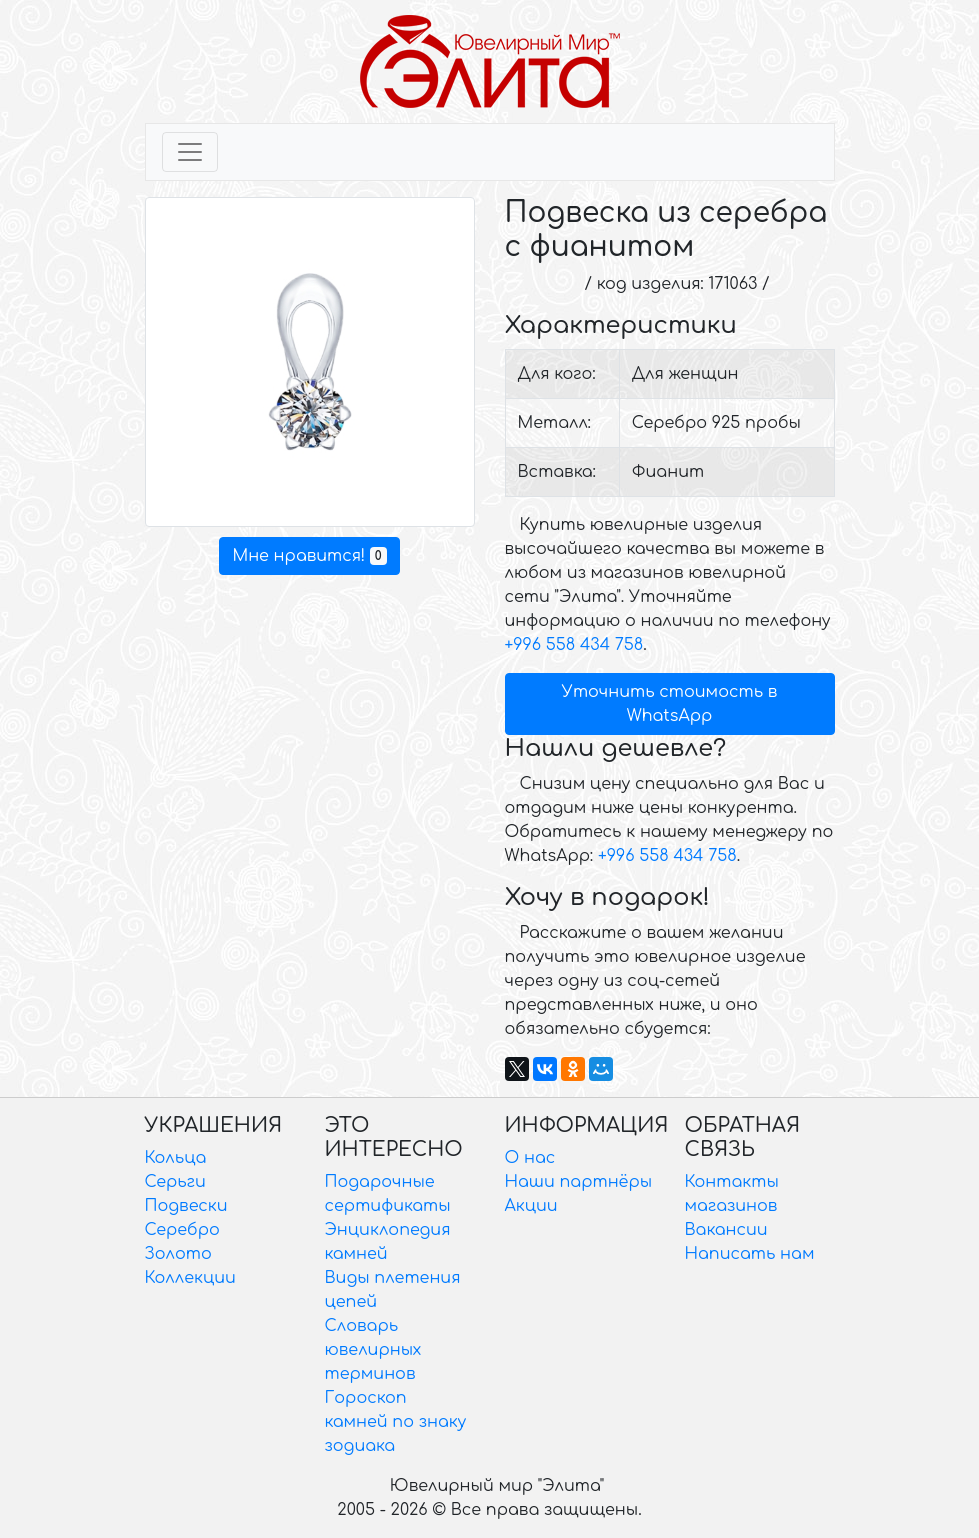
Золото (178, 1254)
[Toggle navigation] (190, 152)
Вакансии (726, 1230)
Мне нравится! (309, 556)
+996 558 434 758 (574, 645)
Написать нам (750, 1254)
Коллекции (190, 1278)
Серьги (175, 1182)
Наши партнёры (579, 1182)
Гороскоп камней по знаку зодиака (396, 1422)
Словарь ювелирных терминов (373, 1350)
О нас (530, 1158)
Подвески (186, 1206)
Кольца (176, 1158)
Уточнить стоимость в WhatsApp (670, 704)
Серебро (182, 1230)
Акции (531, 1206)
